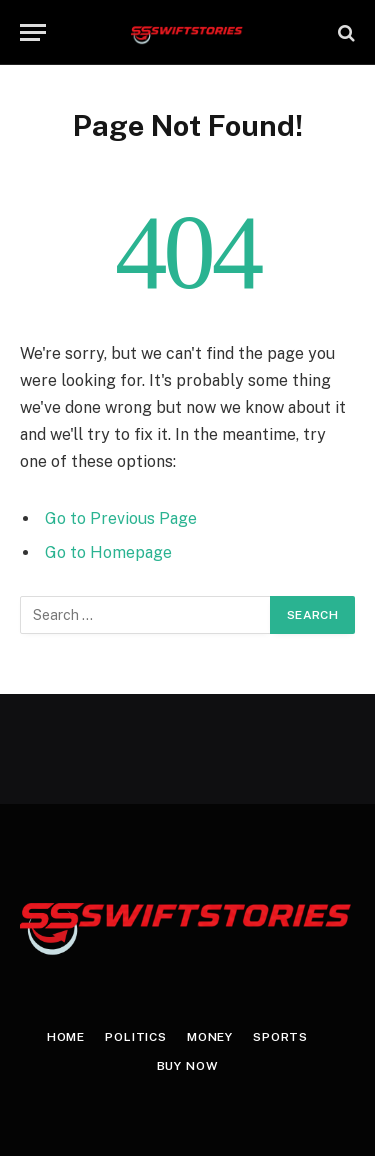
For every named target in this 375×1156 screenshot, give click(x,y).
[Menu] (33, 32)
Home (66, 1037)
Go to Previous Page (121, 518)
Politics (136, 1037)
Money (210, 1037)
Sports (280, 1037)
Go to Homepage (108, 552)
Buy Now (188, 1066)
